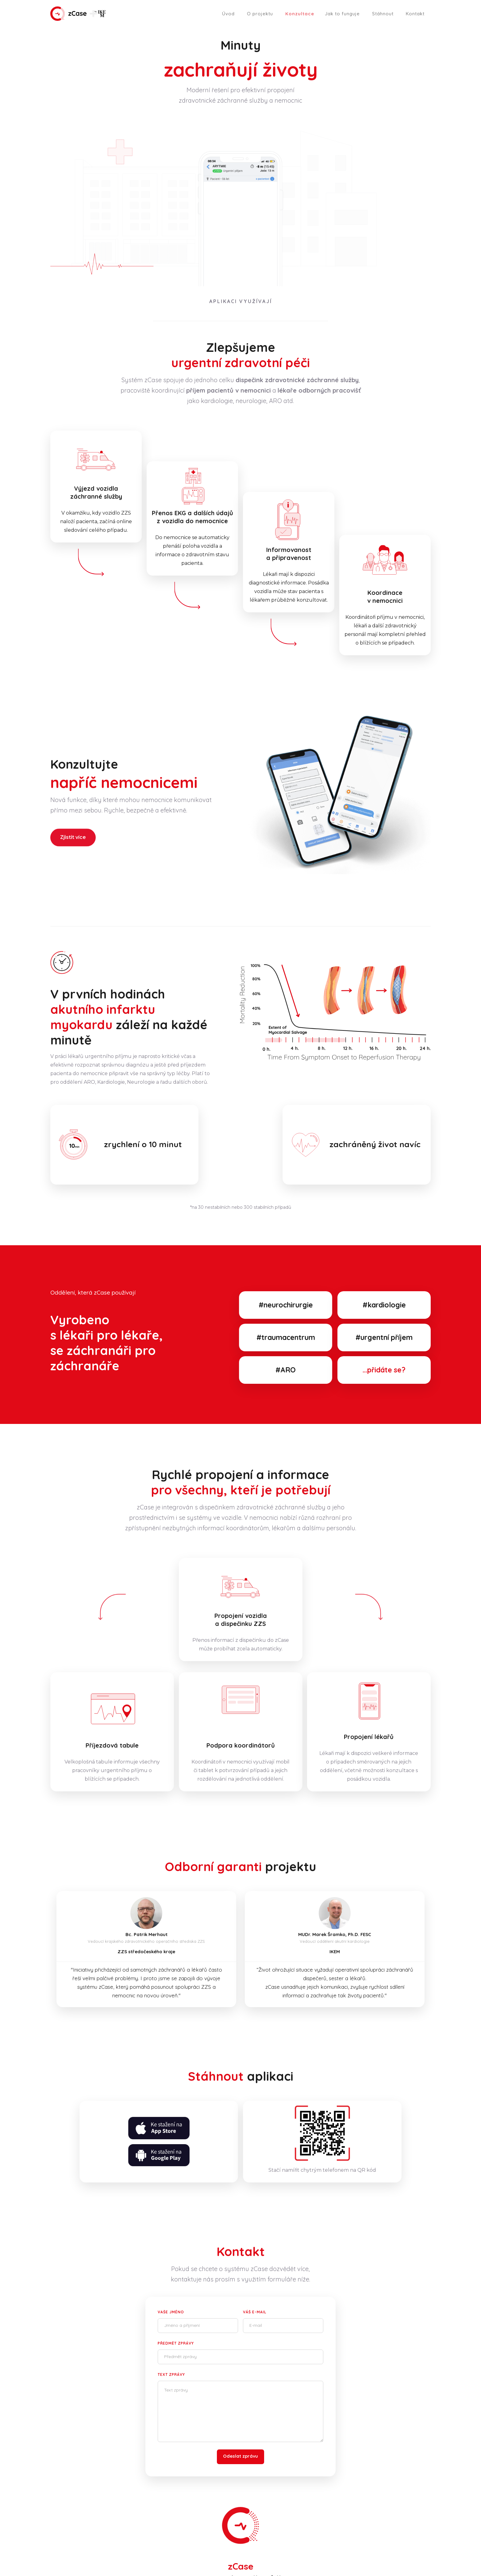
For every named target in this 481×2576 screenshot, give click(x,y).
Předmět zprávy (176, 2343)
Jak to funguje (342, 14)
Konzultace (299, 14)
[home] (78, 13)
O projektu (260, 14)
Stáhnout (383, 14)
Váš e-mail (254, 2312)
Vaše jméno (171, 2312)
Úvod (228, 14)
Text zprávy (171, 2374)
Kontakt (415, 14)
